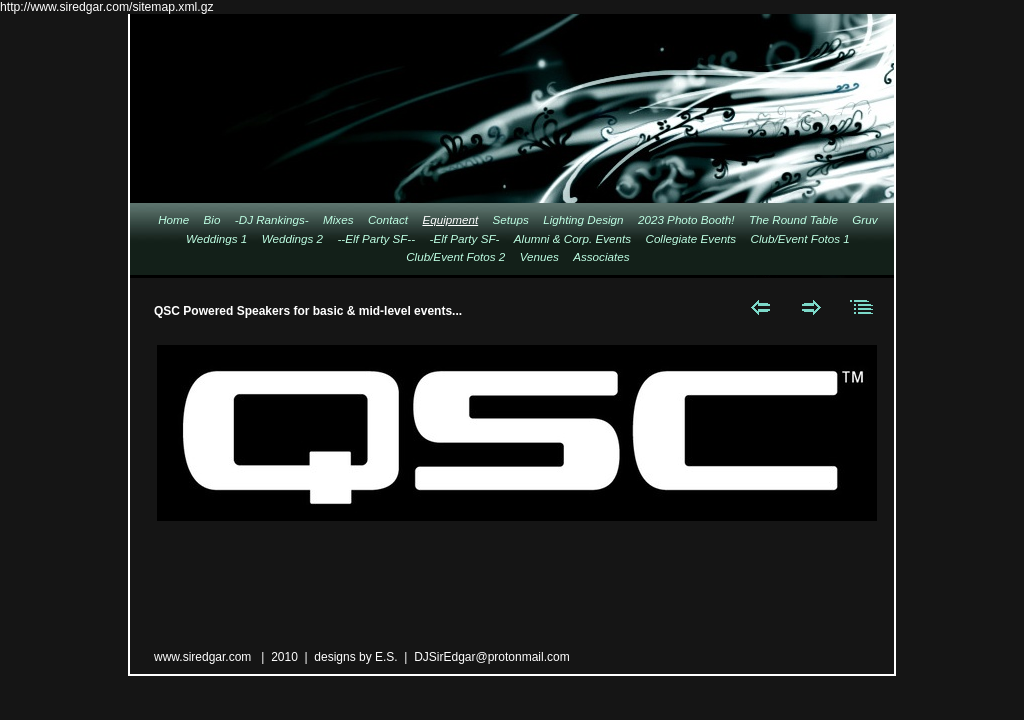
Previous (760, 307)
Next (811, 307)
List (862, 307)
